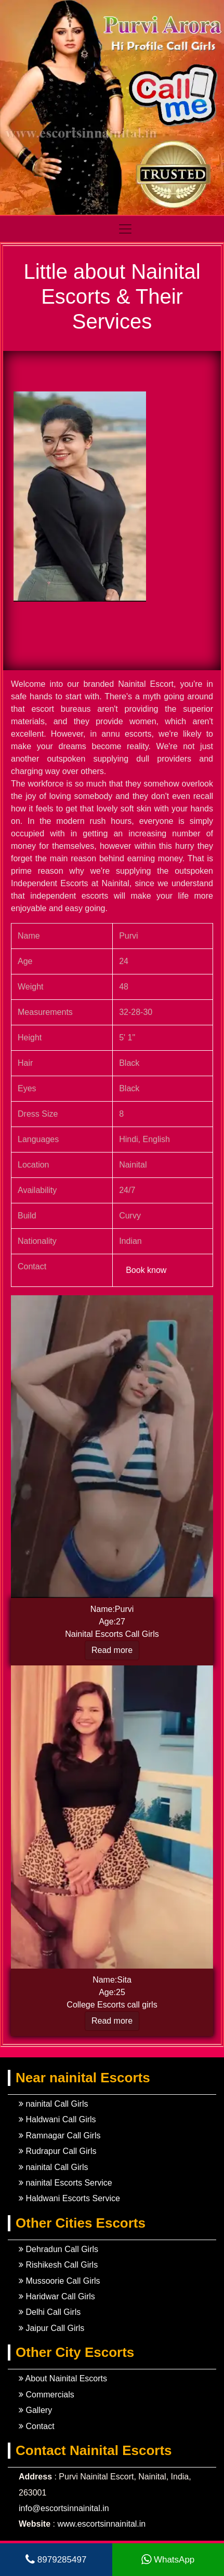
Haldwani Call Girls (57, 2119)
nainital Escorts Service (65, 2182)
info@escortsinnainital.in (64, 2508)
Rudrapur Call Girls (57, 2151)
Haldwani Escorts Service (69, 2198)
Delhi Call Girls (50, 2312)
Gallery (35, 2410)
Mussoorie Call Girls (59, 2280)
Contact (37, 2426)
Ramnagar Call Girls (59, 2135)
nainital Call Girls (53, 2103)
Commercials (46, 2394)
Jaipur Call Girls (51, 2328)
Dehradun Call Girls (58, 2249)
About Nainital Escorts (63, 2378)
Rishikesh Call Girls (58, 2264)
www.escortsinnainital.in (101, 2523)
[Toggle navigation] (166, 229)
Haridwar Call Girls (57, 2296)
